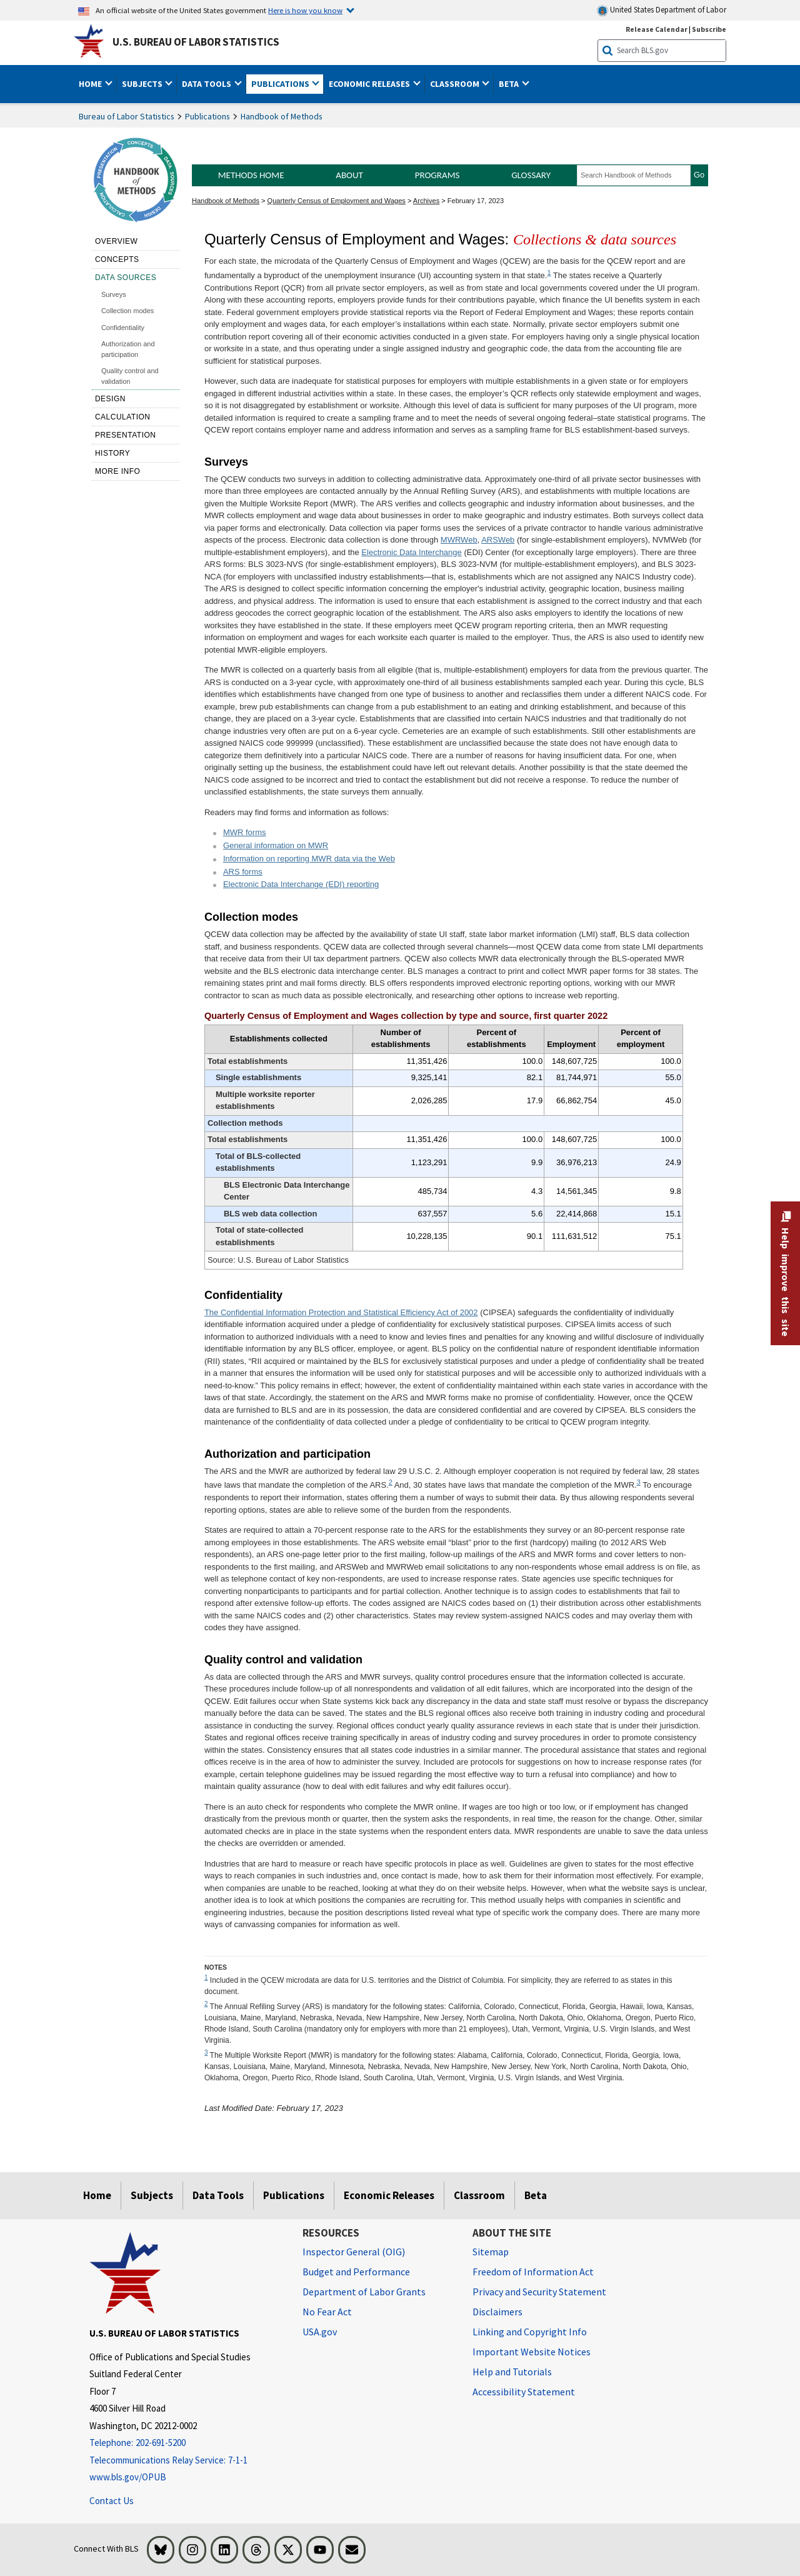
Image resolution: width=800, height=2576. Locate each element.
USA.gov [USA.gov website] (319, 2331)
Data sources (125, 277)
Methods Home (251, 175)
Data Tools (218, 2195)
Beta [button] (510, 83)
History (112, 453)
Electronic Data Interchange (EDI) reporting (301, 884)
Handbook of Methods (281, 116)
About (349, 175)
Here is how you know (305, 10)
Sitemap (490, 2251)
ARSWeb (497, 539)
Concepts (117, 259)
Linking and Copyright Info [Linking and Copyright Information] (529, 2331)
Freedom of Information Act (533, 2271)
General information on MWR (275, 845)
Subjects (152, 2195)
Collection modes (127, 310)
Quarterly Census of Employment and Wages (337, 200)
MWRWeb (459, 539)
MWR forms (244, 832)
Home (97, 2195)
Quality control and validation (130, 376)
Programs (437, 175)
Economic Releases (389, 2195)
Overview (116, 241)
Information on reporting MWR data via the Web (309, 858)
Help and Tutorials (512, 2371)
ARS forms (242, 871)
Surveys (113, 294)
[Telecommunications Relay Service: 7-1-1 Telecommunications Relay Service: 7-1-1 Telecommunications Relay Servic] (186, 2460)
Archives (426, 200)
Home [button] (91, 83)
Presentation (125, 435)
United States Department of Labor (661, 10)
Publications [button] (281, 83)
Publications (207, 116)
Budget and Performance (356, 2271)
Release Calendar (657, 29)
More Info (118, 471)
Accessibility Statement (523, 2391)
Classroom (479, 2195)
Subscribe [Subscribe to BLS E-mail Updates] (709, 29)
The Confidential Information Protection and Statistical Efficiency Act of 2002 (341, 1312)
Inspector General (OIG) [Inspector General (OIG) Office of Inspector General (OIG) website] (353, 2251)
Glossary (531, 175)
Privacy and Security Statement (539, 2291)
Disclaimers (497, 2311)
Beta (535, 2195)
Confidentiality (122, 327)
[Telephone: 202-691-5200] (186, 2443)
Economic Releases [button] (370, 83)
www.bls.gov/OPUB (127, 2477)
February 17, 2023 (476, 200)
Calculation (123, 417)
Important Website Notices (531, 2351)
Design (110, 398)
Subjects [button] (143, 83)
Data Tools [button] (207, 83)
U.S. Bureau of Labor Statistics (195, 42)
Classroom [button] (455, 83)
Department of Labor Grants (364, 2291)
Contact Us (111, 2501)
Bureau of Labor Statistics (126, 116)
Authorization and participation (128, 349)
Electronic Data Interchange (411, 552)
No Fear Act (327, 2311)
